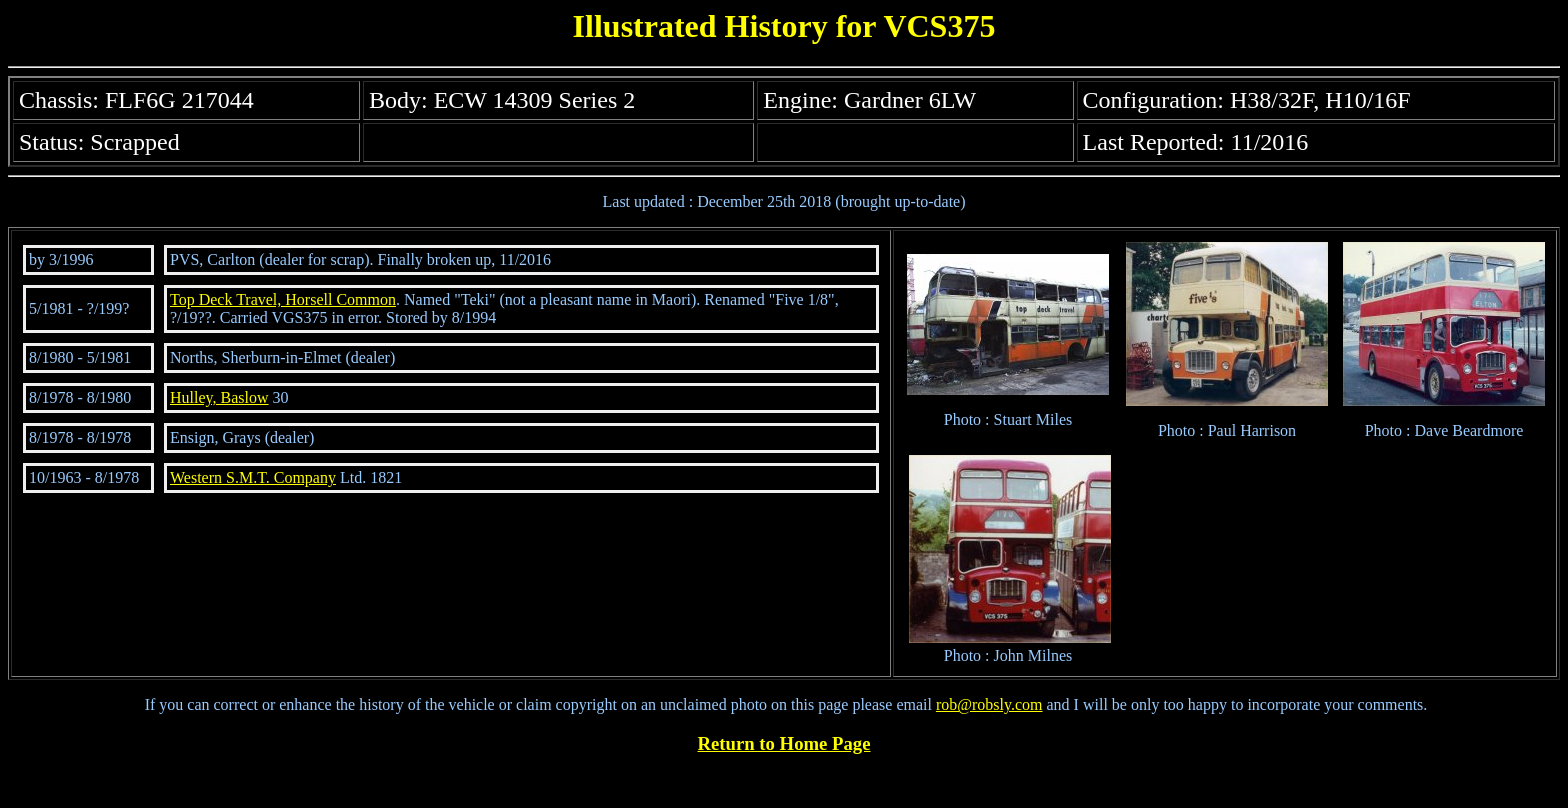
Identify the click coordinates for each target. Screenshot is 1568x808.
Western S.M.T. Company (253, 477)
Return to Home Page (784, 743)
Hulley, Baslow (219, 397)
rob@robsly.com (989, 704)
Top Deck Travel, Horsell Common (283, 299)
